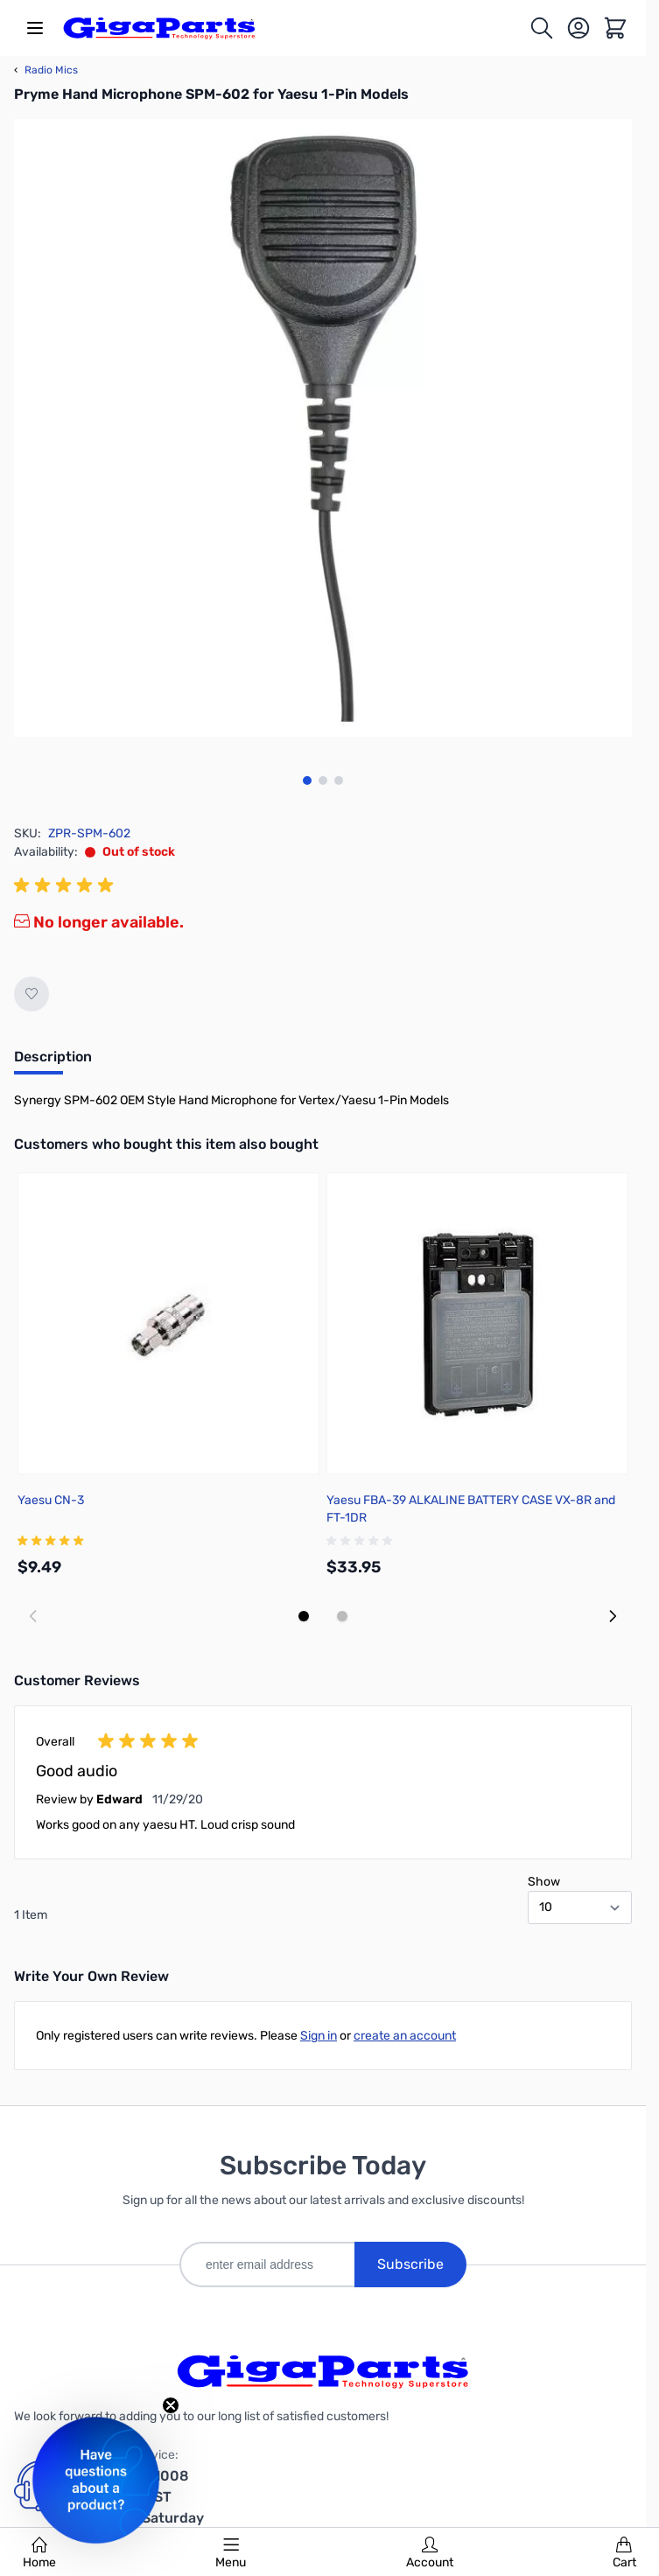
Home (39, 2553)
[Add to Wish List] (31, 994)
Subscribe (410, 2264)
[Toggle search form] (542, 28)
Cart (624, 2553)
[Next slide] (612, 1616)
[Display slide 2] (342, 1616)
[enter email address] (266, 2264)
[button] (95, 2480)
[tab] (53, 1062)
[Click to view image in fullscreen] (323, 428)
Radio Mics (46, 70)
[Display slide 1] (303, 1616)
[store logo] (159, 28)
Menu (230, 2553)
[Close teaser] (170, 2405)
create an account (405, 2035)
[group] (66, 885)
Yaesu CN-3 (51, 1500)
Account (429, 2553)
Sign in (318, 2035)
